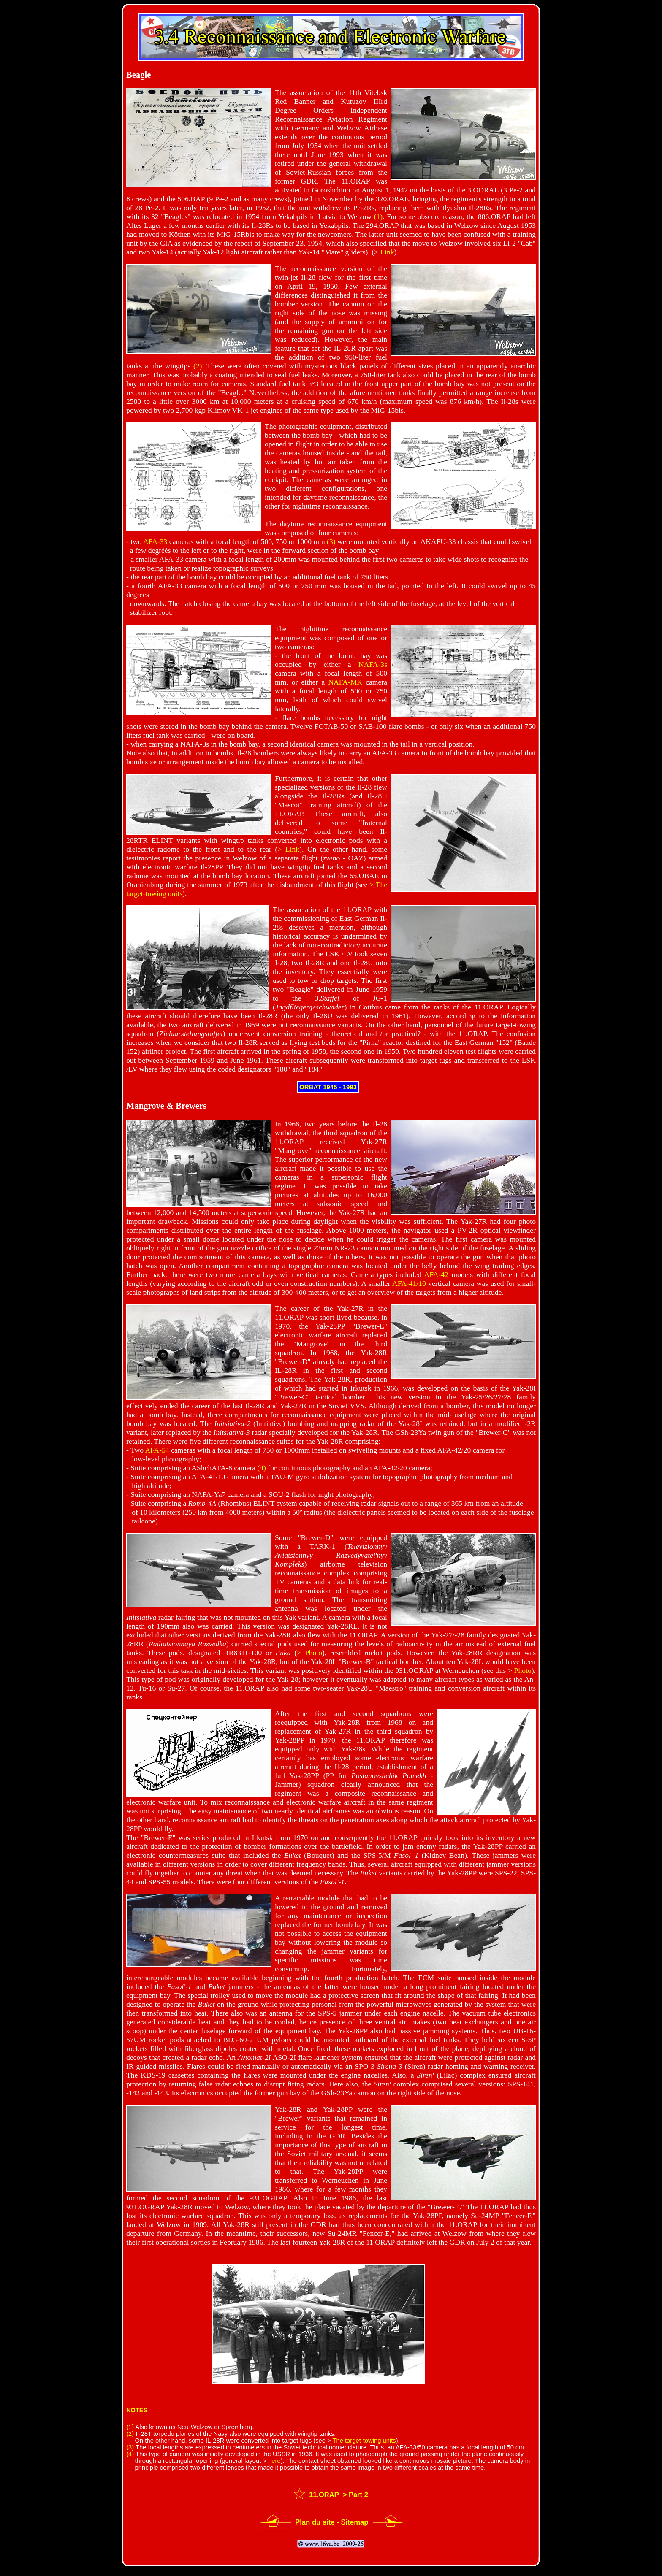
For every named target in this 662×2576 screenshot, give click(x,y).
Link (387, 252)
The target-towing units (364, 2440)
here (274, 2460)
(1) (378, 216)
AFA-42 (436, 1274)
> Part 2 (354, 2495)
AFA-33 (155, 541)
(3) (331, 541)
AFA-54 (157, 1450)
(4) (261, 1468)
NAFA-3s (372, 664)
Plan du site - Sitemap (332, 2522)
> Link (288, 849)
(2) (197, 366)
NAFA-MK (345, 682)
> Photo (309, 1652)
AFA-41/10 (409, 1283)
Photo (523, 1670)
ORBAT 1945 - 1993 (328, 1086)
